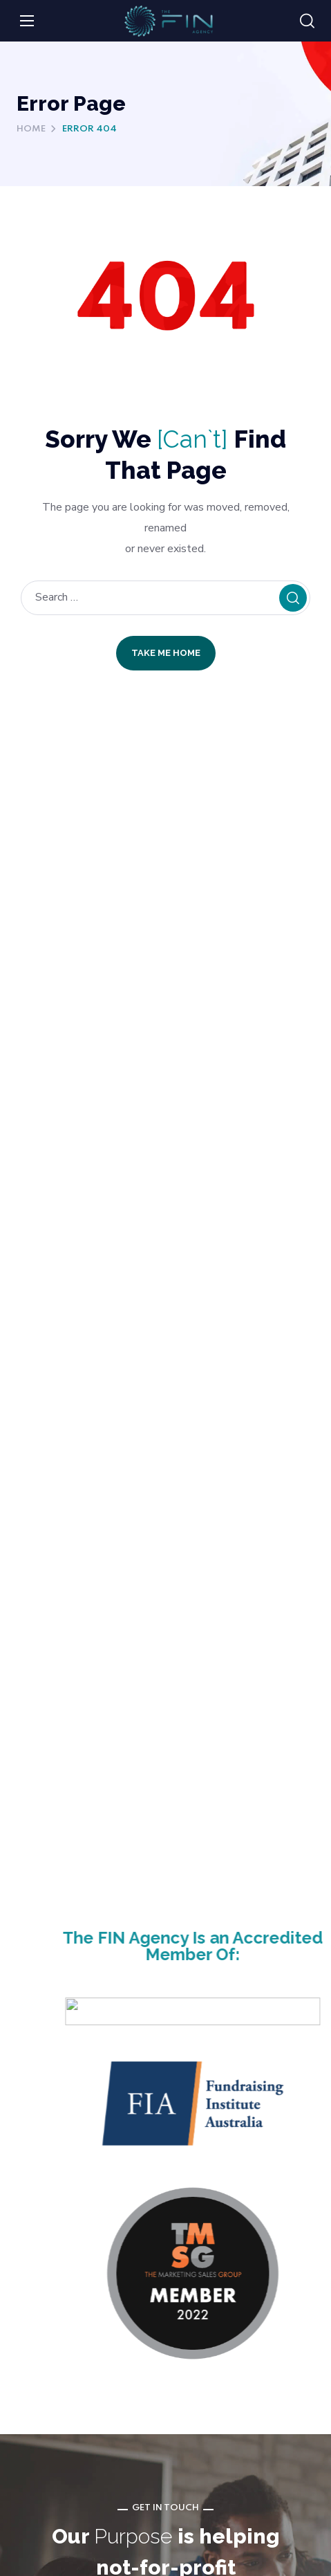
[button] (307, 21)
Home (31, 129)
